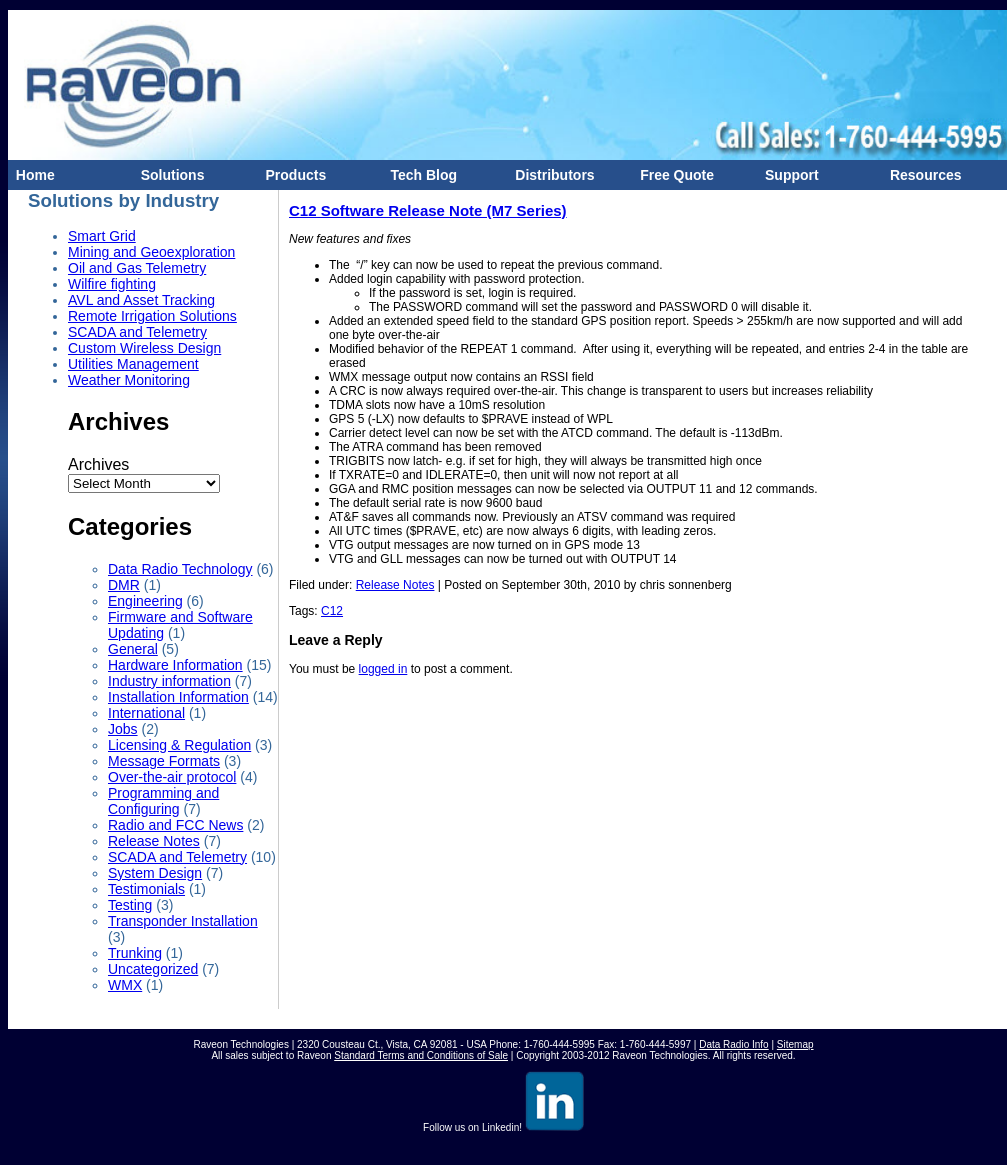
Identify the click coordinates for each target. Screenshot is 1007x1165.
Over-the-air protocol (172, 777)
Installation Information (178, 697)
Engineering (145, 601)
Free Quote (673, 175)
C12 (332, 611)
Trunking (135, 953)
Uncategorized (153, 969)
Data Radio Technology (180, 569)
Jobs (123, 729)
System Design (155, 873)
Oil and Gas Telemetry (137, 268)
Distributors (551, 175)
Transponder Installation (183, 921)
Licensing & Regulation (179, 745)
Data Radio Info (734, 1044)
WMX (125, 985)
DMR (124, 585)
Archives (98, 464)
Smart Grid (102, 236)
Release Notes (154, 841)
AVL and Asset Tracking (141, 300)
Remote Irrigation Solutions (152, 316)
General (133, 649)
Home (31, 175)
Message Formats (164, 761)
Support (787, 175)
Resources (921, 175)
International (146, 713)
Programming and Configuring (163, 801)
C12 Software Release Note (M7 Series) (428, 210)
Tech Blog (420, 175)
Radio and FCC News (175, 825)
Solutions (169, 175)
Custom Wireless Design (144, 348)
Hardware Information (175, 665)
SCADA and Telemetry (137, 332)
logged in (383, 669)
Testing (130, 905)
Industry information (169, 681)
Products (292, 175)
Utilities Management (133, 364)
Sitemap (795, 1044)
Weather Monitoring (129, 380)
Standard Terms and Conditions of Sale (421, 1055)
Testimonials (146, 889)
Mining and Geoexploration (151, 252)
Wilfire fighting (112, 284)
